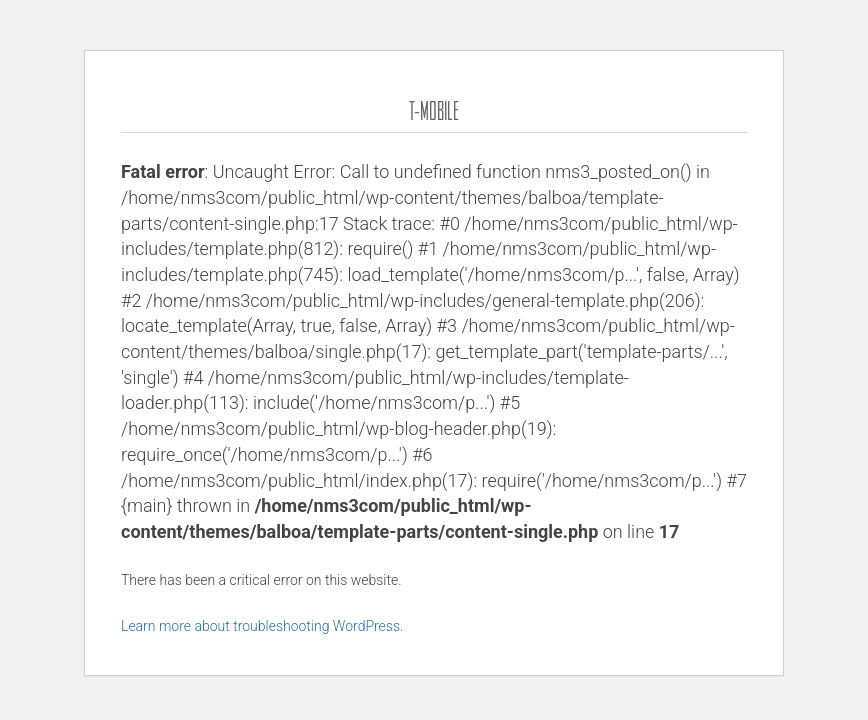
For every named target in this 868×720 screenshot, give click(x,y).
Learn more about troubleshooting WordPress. (262, 626)
